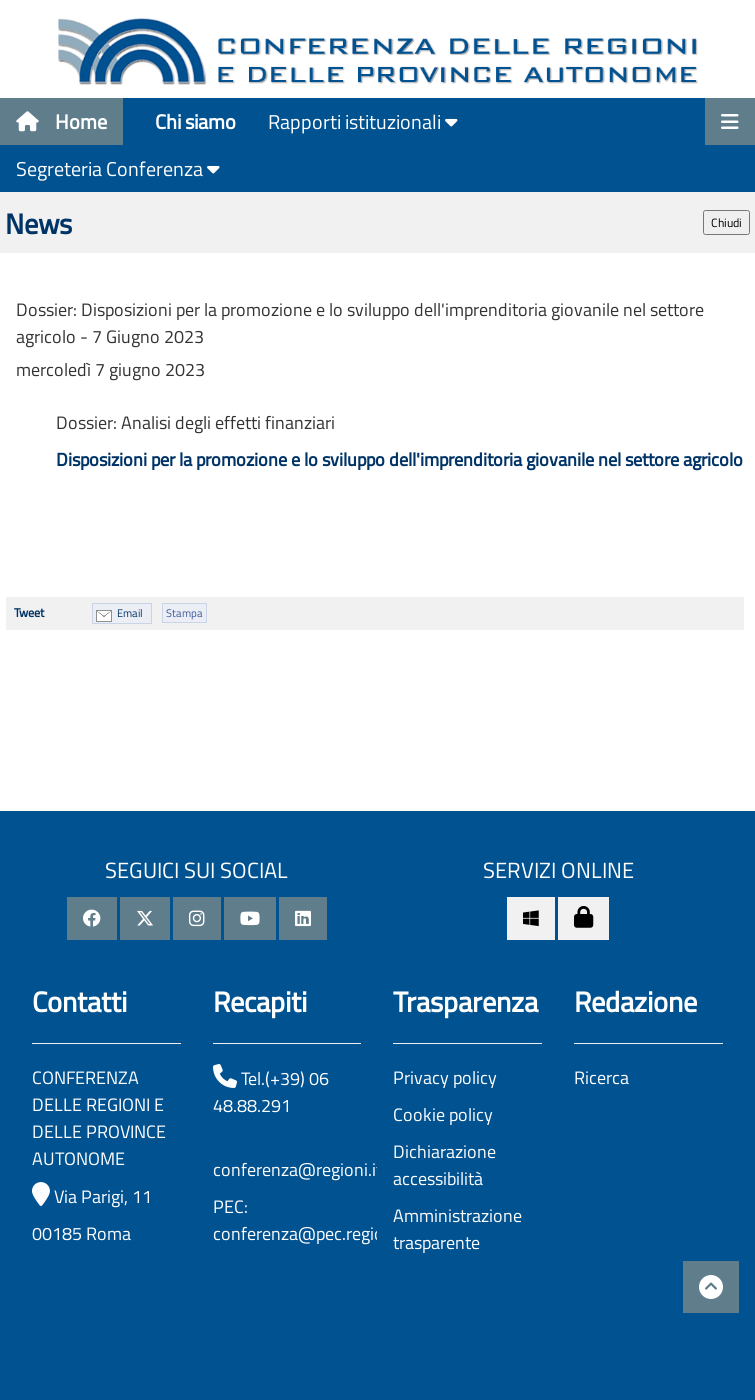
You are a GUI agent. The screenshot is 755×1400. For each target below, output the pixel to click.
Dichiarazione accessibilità (444, 1165)
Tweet (29, 612)
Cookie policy (443, 1114)
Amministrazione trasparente (457, 1229)
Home (61, 121)
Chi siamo (195, 121)
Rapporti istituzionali (363, 121)
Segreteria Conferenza (118, 168)
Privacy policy (445, 1077)
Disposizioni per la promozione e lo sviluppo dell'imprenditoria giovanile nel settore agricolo (399, 459)
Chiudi (726, 222)
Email (130, 613)
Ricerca (601, 1077)
